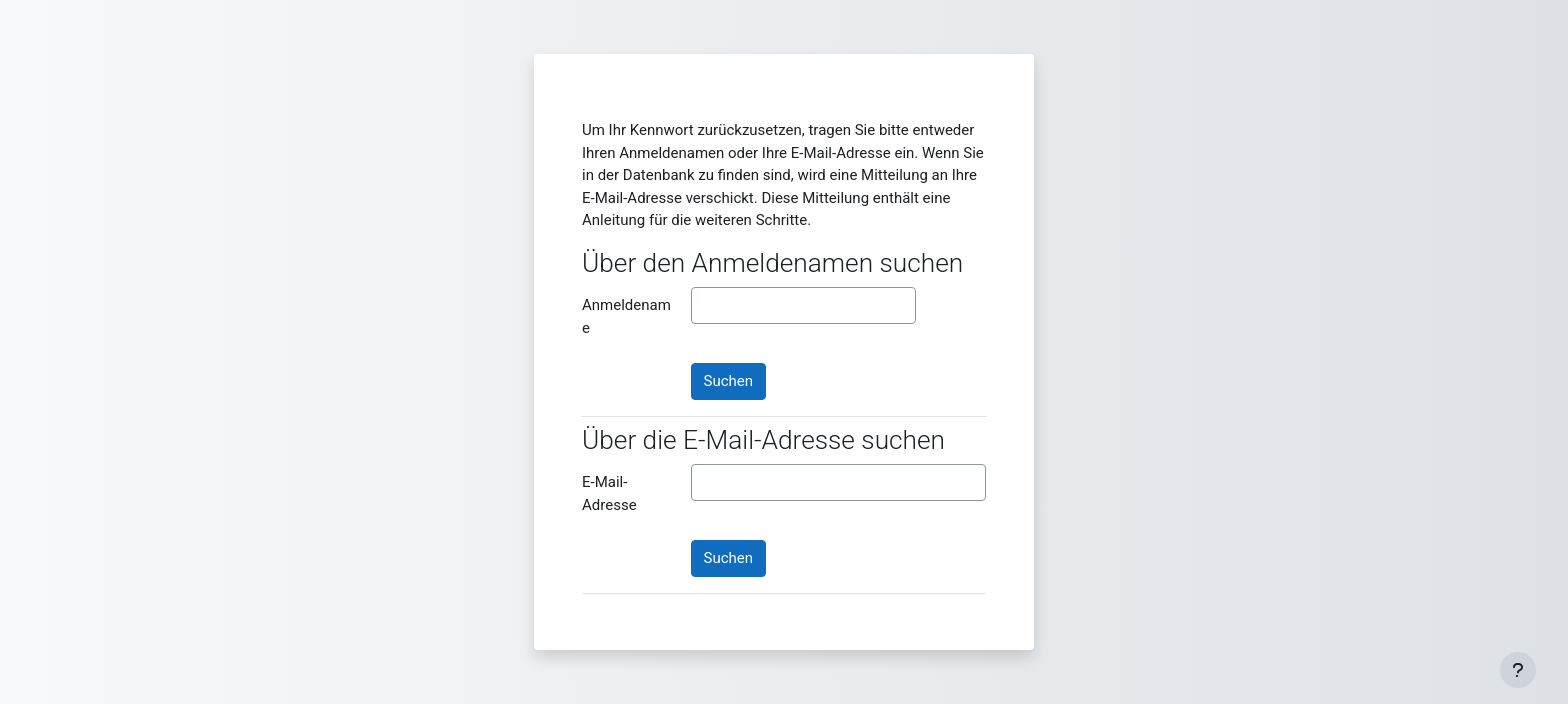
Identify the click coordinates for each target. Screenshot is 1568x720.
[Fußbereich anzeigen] (1518, 670)
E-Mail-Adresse (609, 493)
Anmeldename (626, 316)
